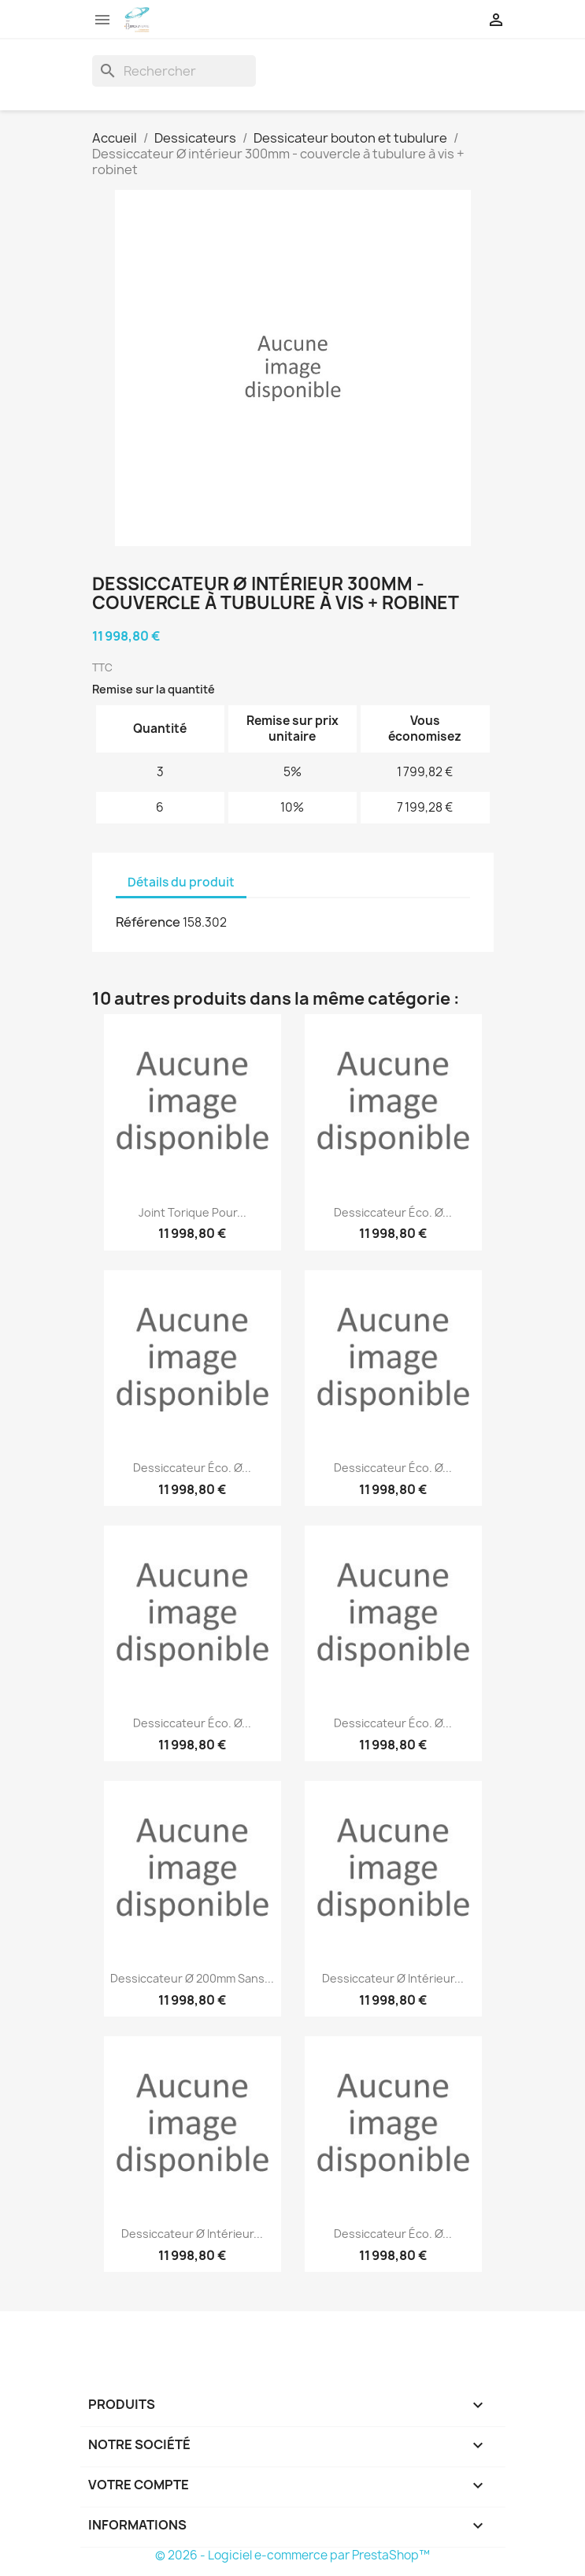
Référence (148, 922)
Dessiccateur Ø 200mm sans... (192, 1978)
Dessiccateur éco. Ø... (393, 1212)
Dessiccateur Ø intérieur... (393, 1978)
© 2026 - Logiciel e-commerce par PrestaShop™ (292, 2555)
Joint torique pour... (192, 1212)
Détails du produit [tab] (181, 882)
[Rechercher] (174, 71)
